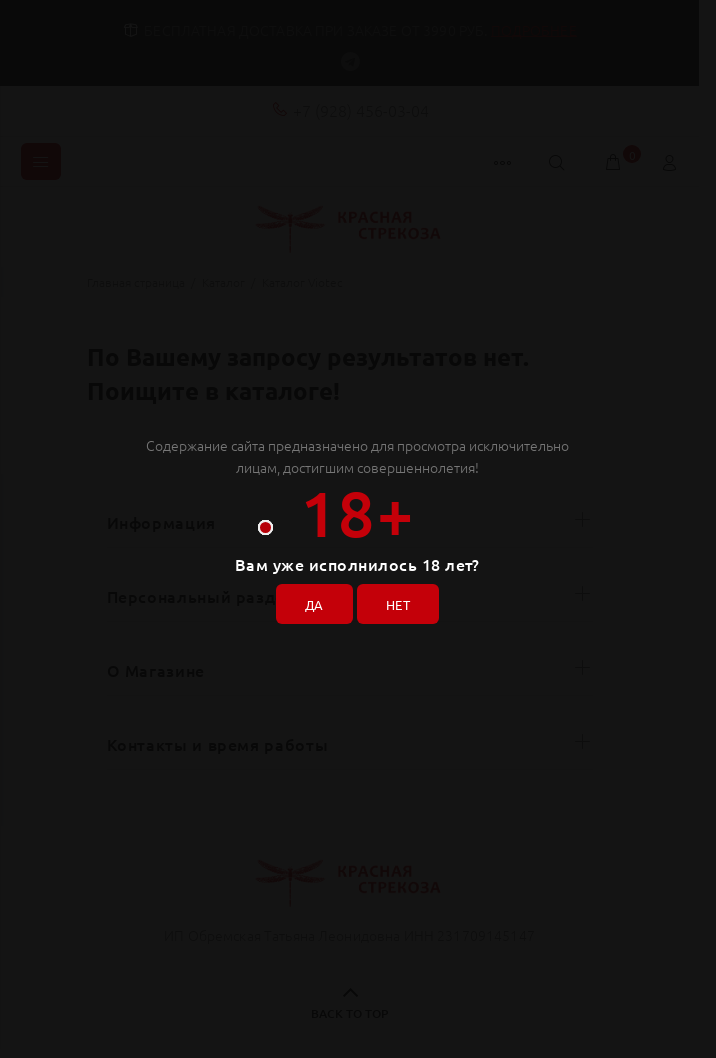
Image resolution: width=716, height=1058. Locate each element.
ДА (311, 602)
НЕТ (400, 602)
